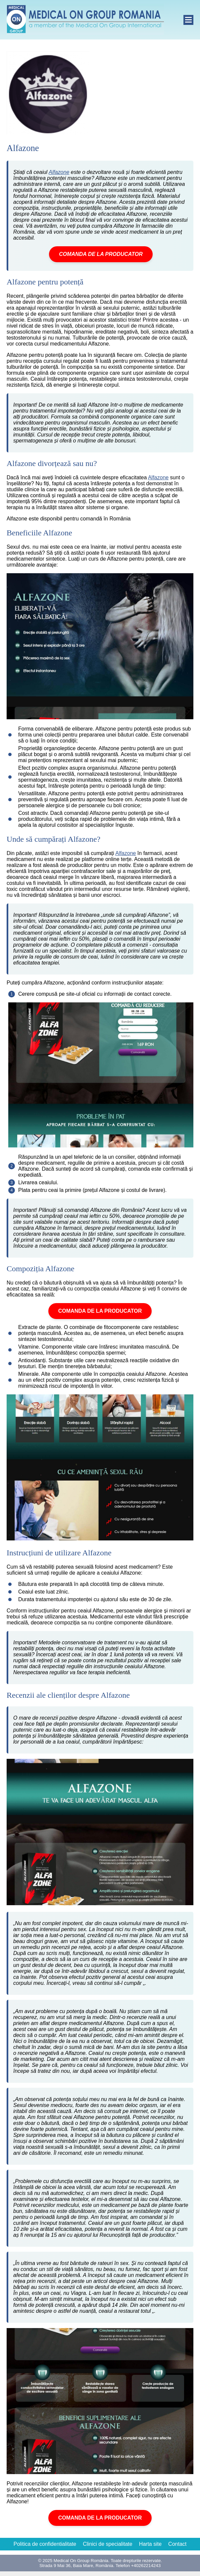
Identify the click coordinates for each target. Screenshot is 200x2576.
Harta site (150, 2544)
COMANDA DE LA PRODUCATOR (100, 254)
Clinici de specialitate (107, 2544)
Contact (177, 2544)
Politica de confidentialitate (45, 2544)
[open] (188, 20)
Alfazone (59, 172)
